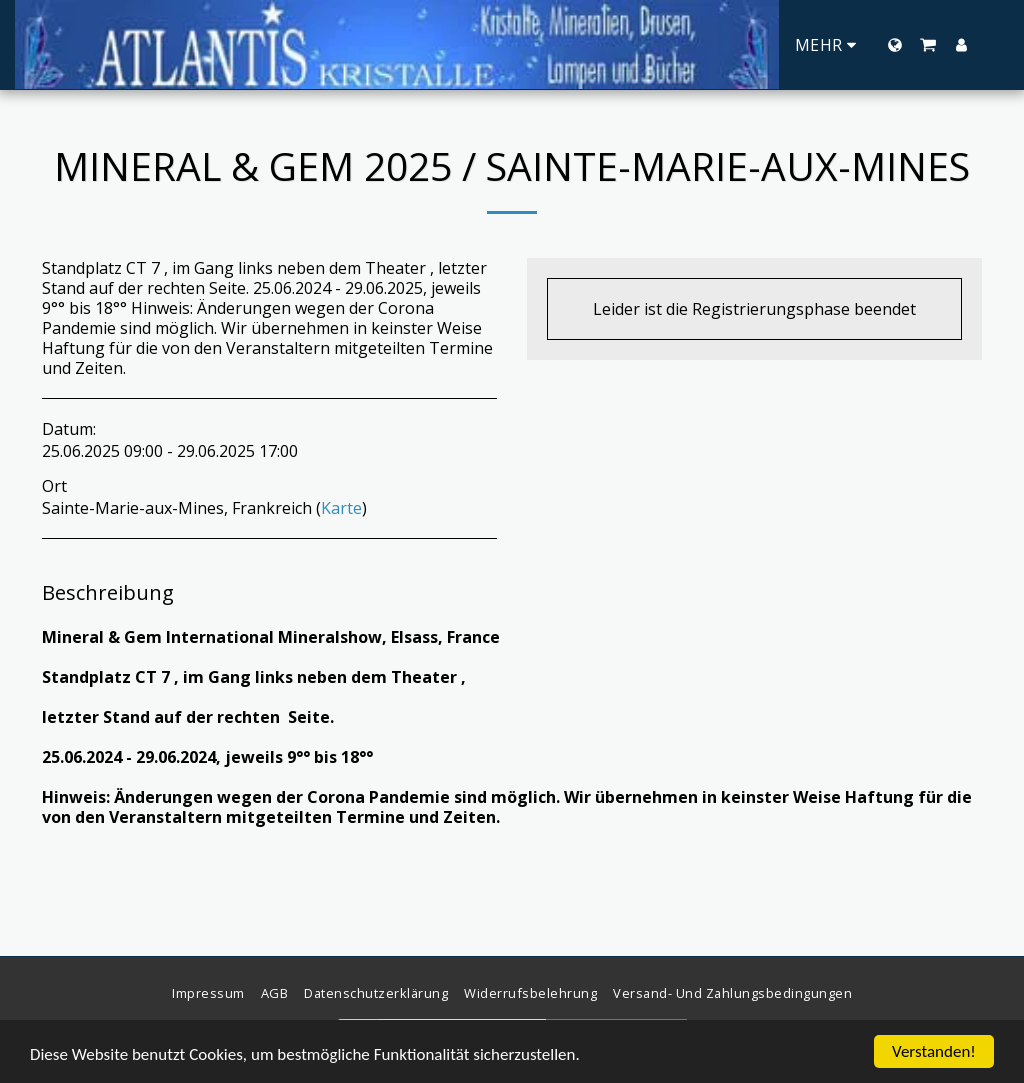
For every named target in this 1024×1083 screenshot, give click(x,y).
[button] (928, 45)
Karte (341, 508)
